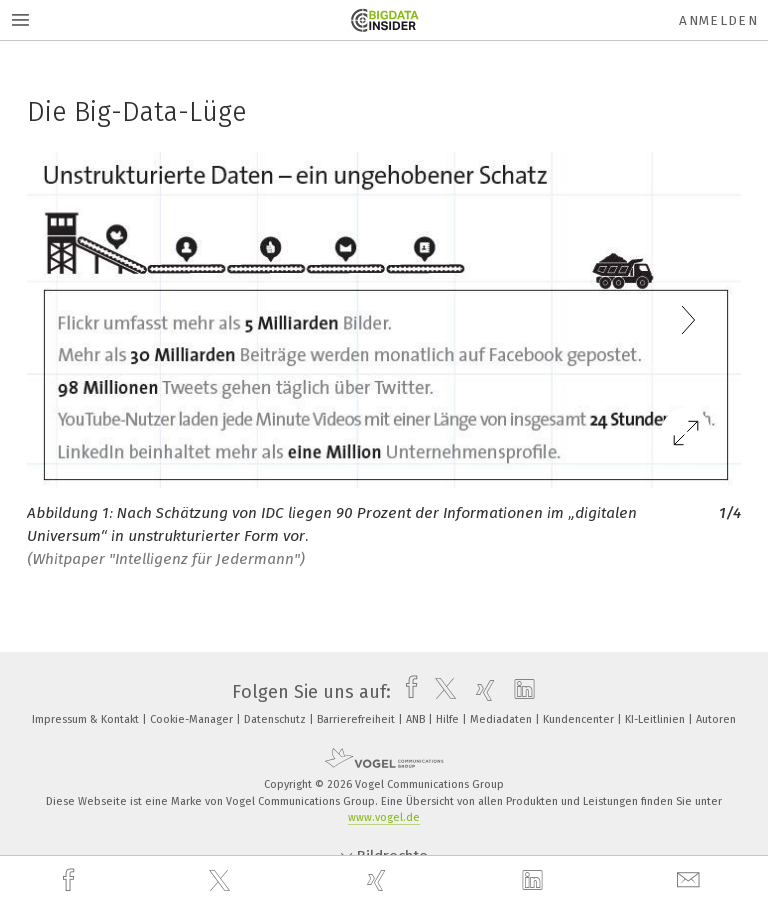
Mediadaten (502, 719)
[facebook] (71, 880)
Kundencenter (580, 719)
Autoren (716, 719)
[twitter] (222, 881)
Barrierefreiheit (357, 719)
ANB (417, 719)
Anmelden (718, 20)
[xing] (379, 880)
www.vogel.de (384, 817)
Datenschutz (276, 719)
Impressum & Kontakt (87, 719)
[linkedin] (535, 881)
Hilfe (449, 719)
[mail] (691, 880)
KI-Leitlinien (656, 719)
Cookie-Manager (193, 719)
